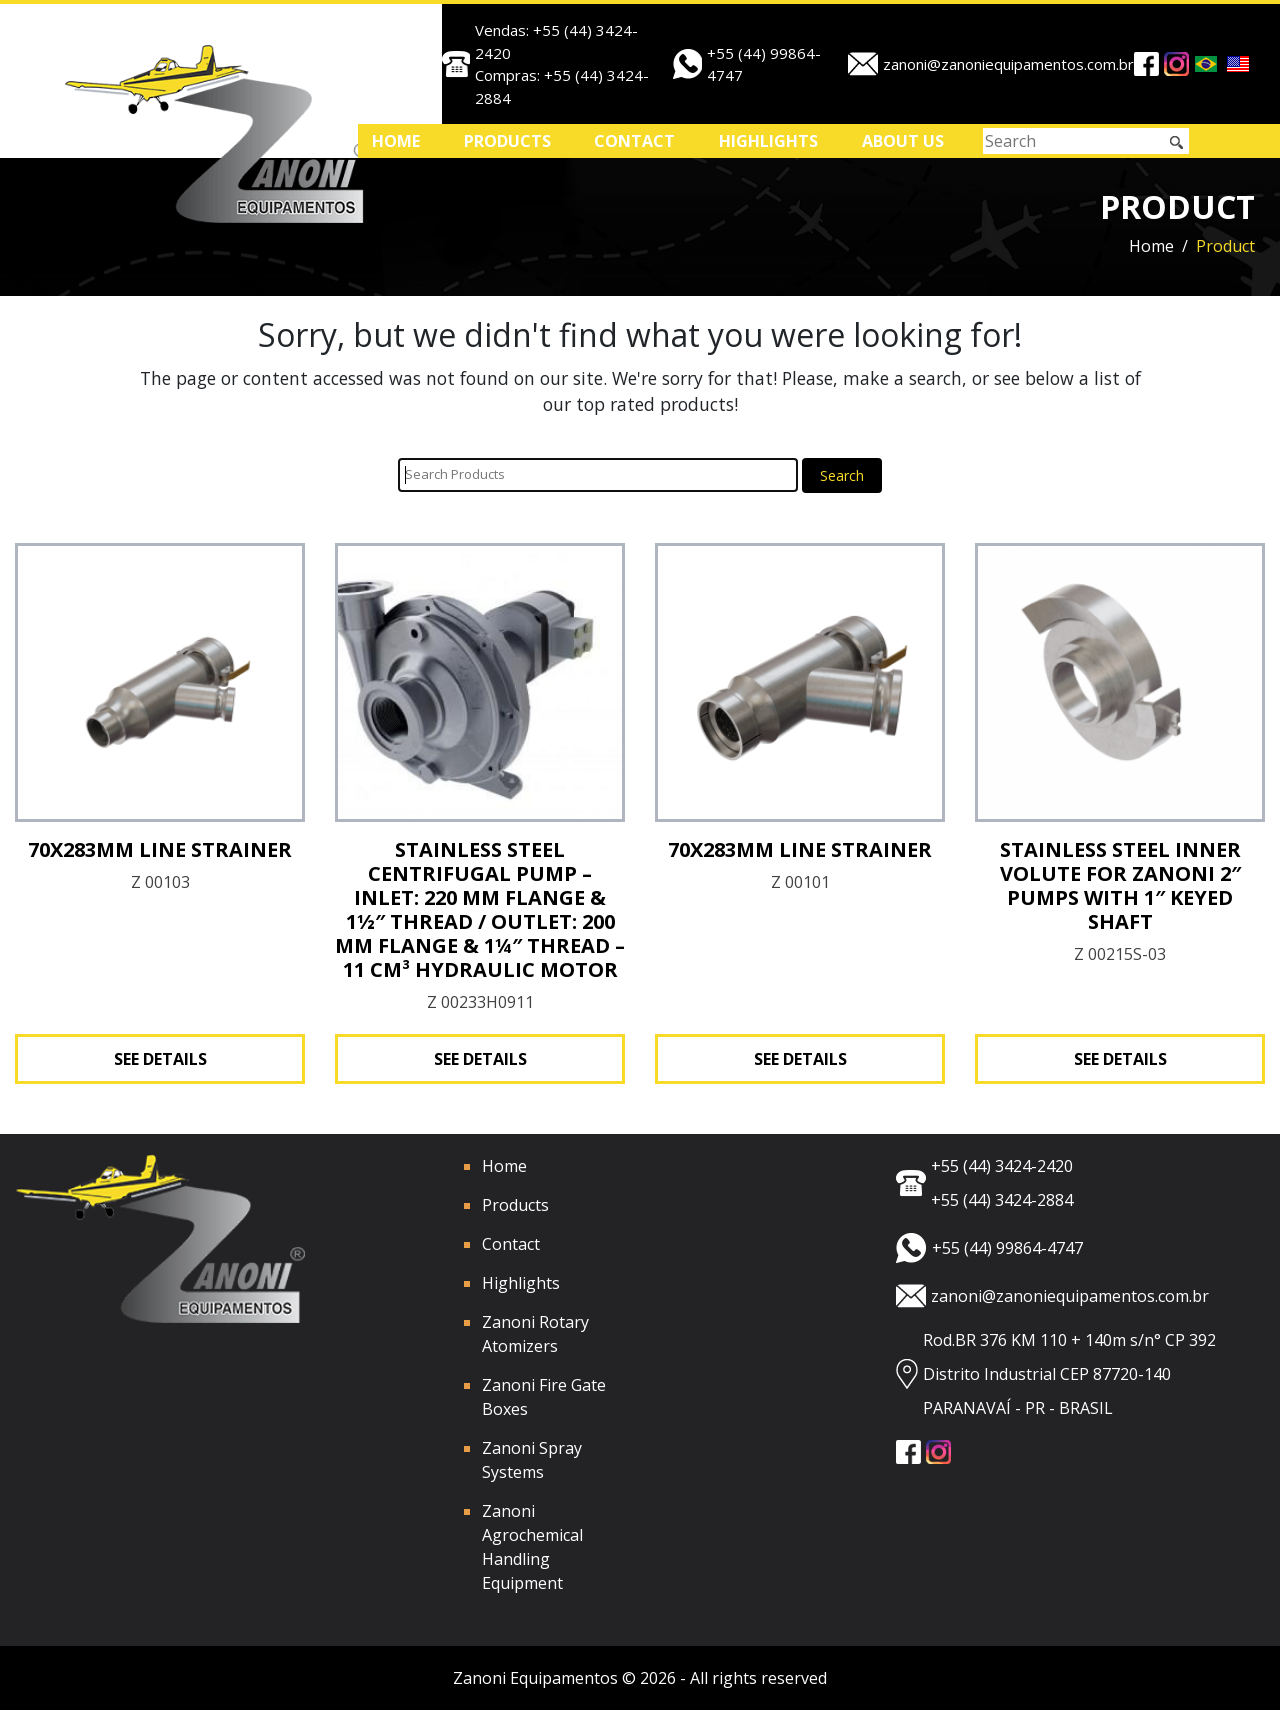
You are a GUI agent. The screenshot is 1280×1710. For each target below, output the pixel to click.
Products (507, 141)
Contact (634, 141)
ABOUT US (903, 141)
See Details (160, 1059)
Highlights (768, 141)
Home (396, 141)
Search (842, 475)
